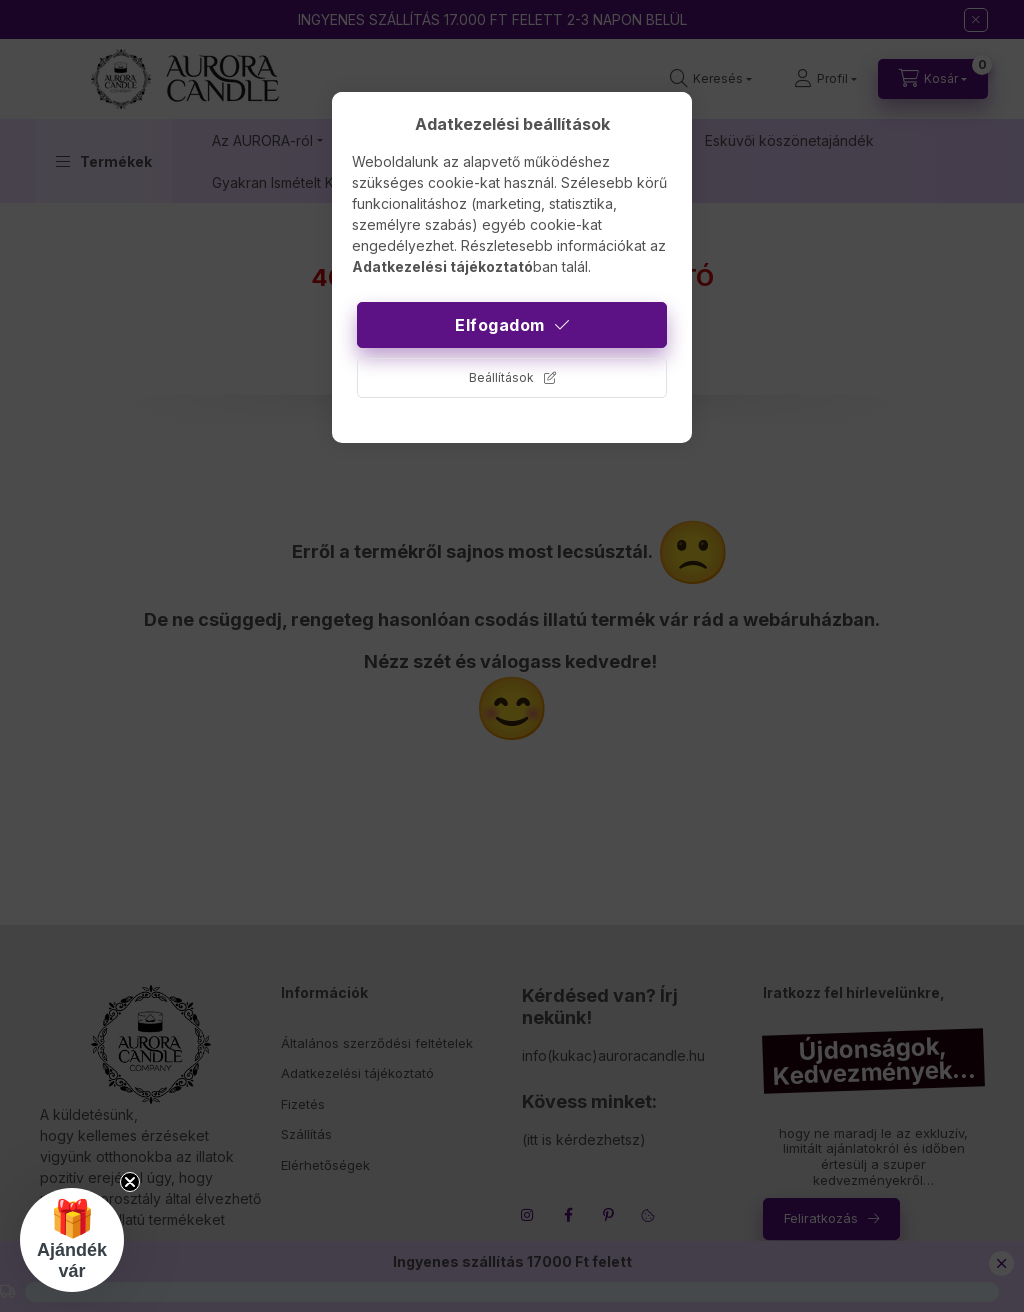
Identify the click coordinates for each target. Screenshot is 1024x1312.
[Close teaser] (130, 1182)
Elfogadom (500, 325)
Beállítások (501, 377)
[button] (72, 1240)
